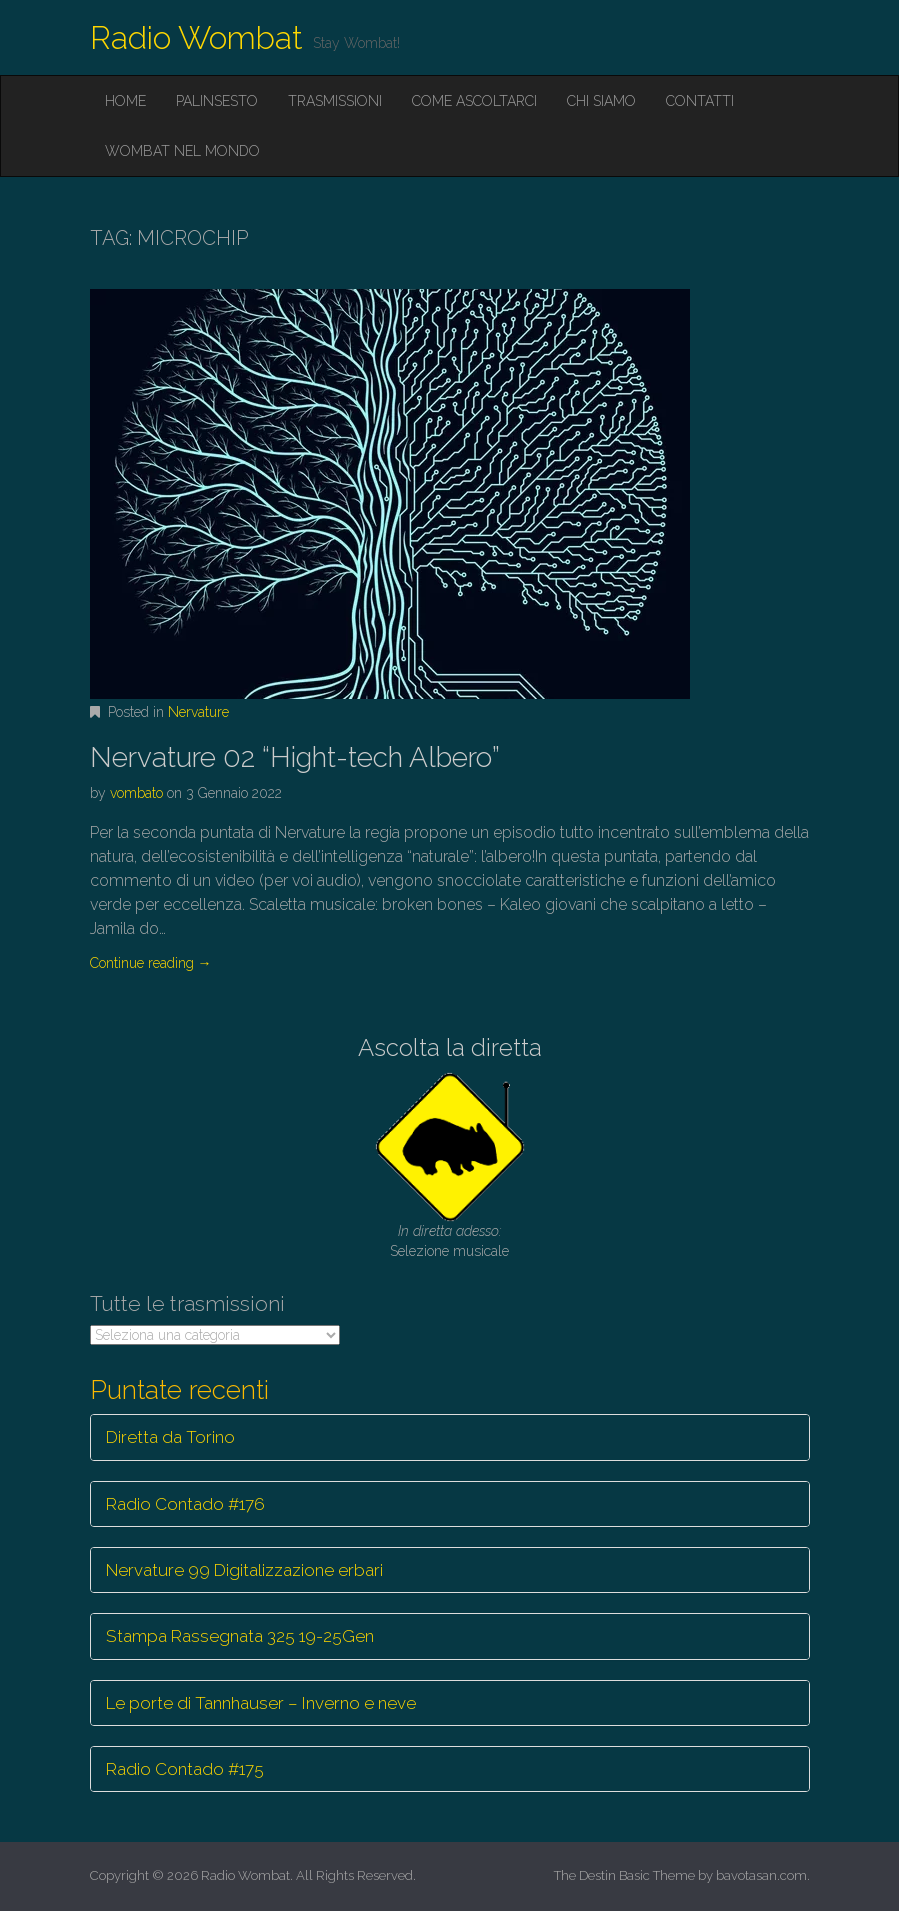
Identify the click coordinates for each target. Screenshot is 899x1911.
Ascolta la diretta (450, 1047)
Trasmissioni (335, 101)
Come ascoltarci (474, 101)
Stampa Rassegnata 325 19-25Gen (240, 1636)
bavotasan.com (761, 1875)
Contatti (700, 101)
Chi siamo (601, 101)
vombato (136, 793)
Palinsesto (217, 101)
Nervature (198, 712)
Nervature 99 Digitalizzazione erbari (244, 1570)
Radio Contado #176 (185, 1504)
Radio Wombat (196, 37)
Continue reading (151, 963)
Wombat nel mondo (182, 151)
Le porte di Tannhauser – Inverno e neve (261, 1703)
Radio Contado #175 (185, 1769)
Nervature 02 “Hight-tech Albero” (295, 757)
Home (125, 101)
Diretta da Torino (170, 1437)
